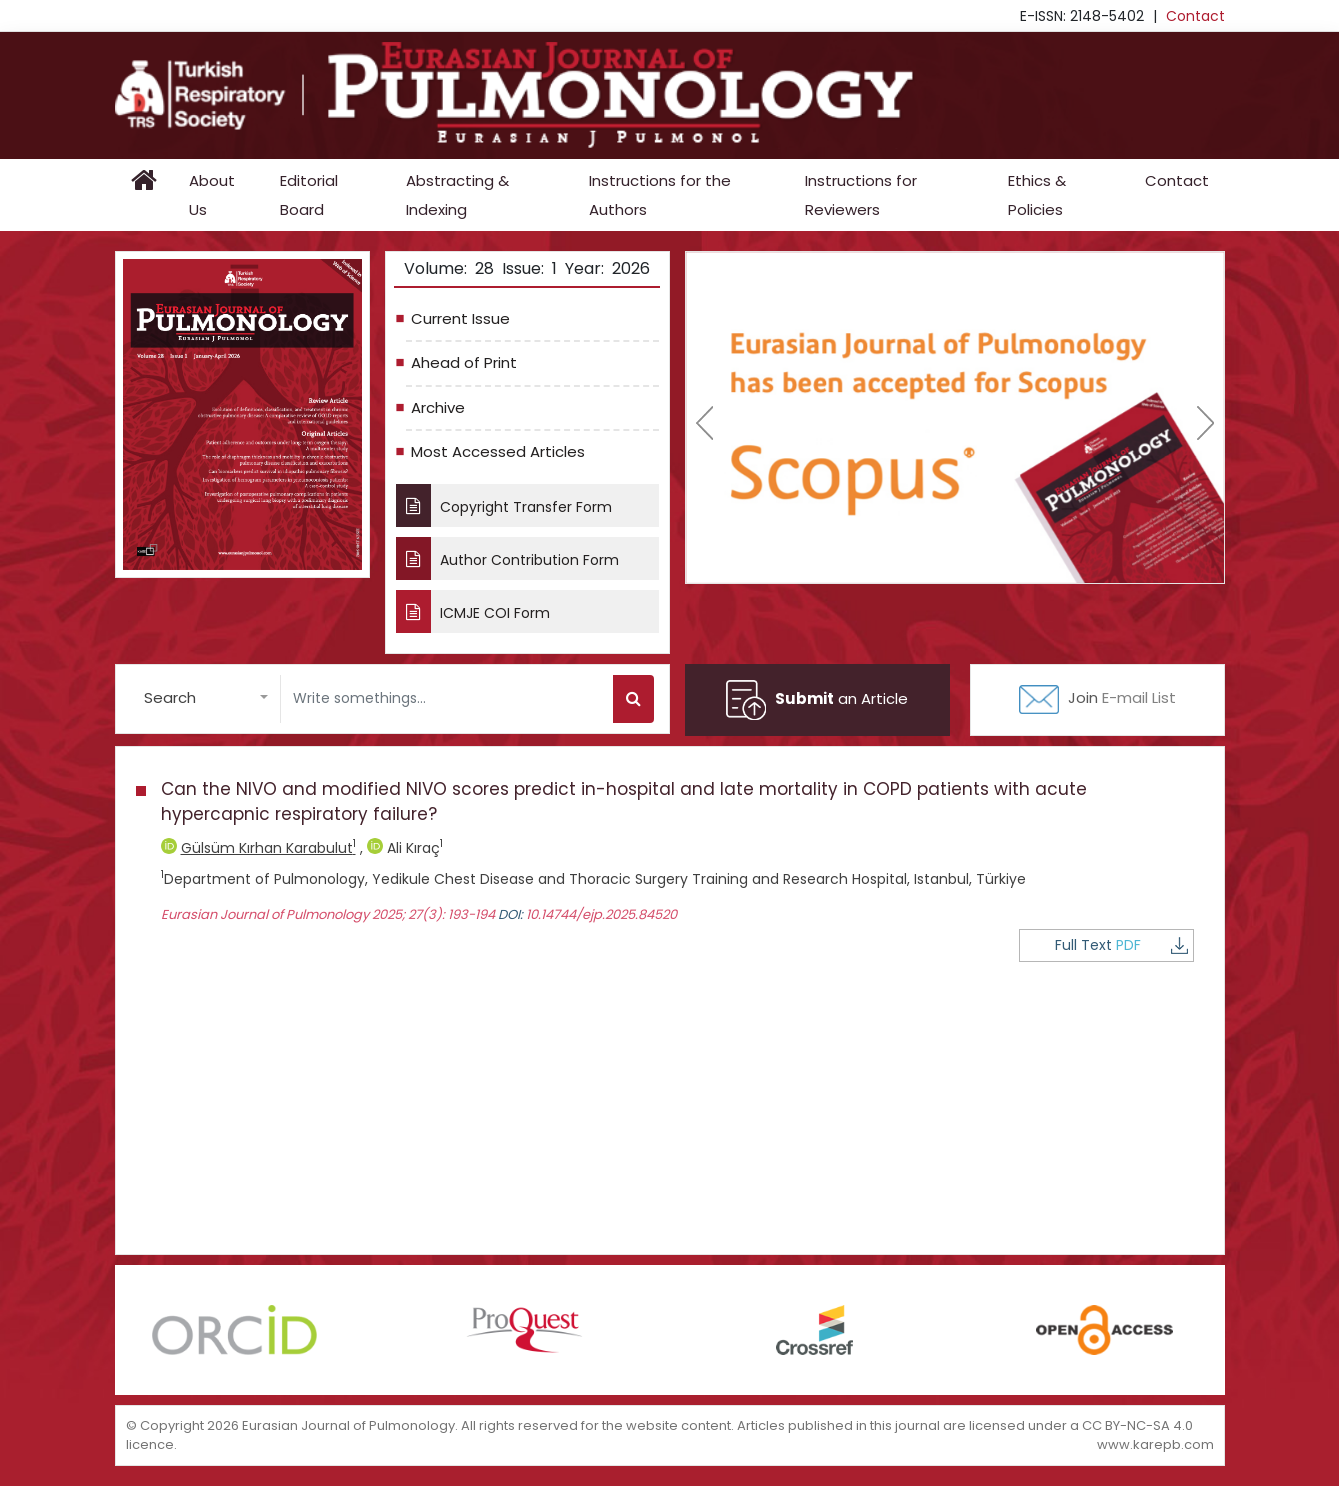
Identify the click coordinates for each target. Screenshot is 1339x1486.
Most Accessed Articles (498, 451)
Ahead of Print (464, 362)
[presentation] (704, 423)
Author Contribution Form (507, 558)
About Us (212, 195)
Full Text (1121, 945)
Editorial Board (309, 195)
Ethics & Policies (1037, 195)
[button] (206, 698)
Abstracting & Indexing (457, 195)
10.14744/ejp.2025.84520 (601, 914)
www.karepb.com (1155, 1444)
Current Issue (460, 318)
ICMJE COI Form (473, 611)
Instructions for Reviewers (861, 195)
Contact (1195, 16)
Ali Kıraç (405, 848)
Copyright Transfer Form (504, 505)
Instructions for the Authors (660, 195)
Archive (438, 407)
